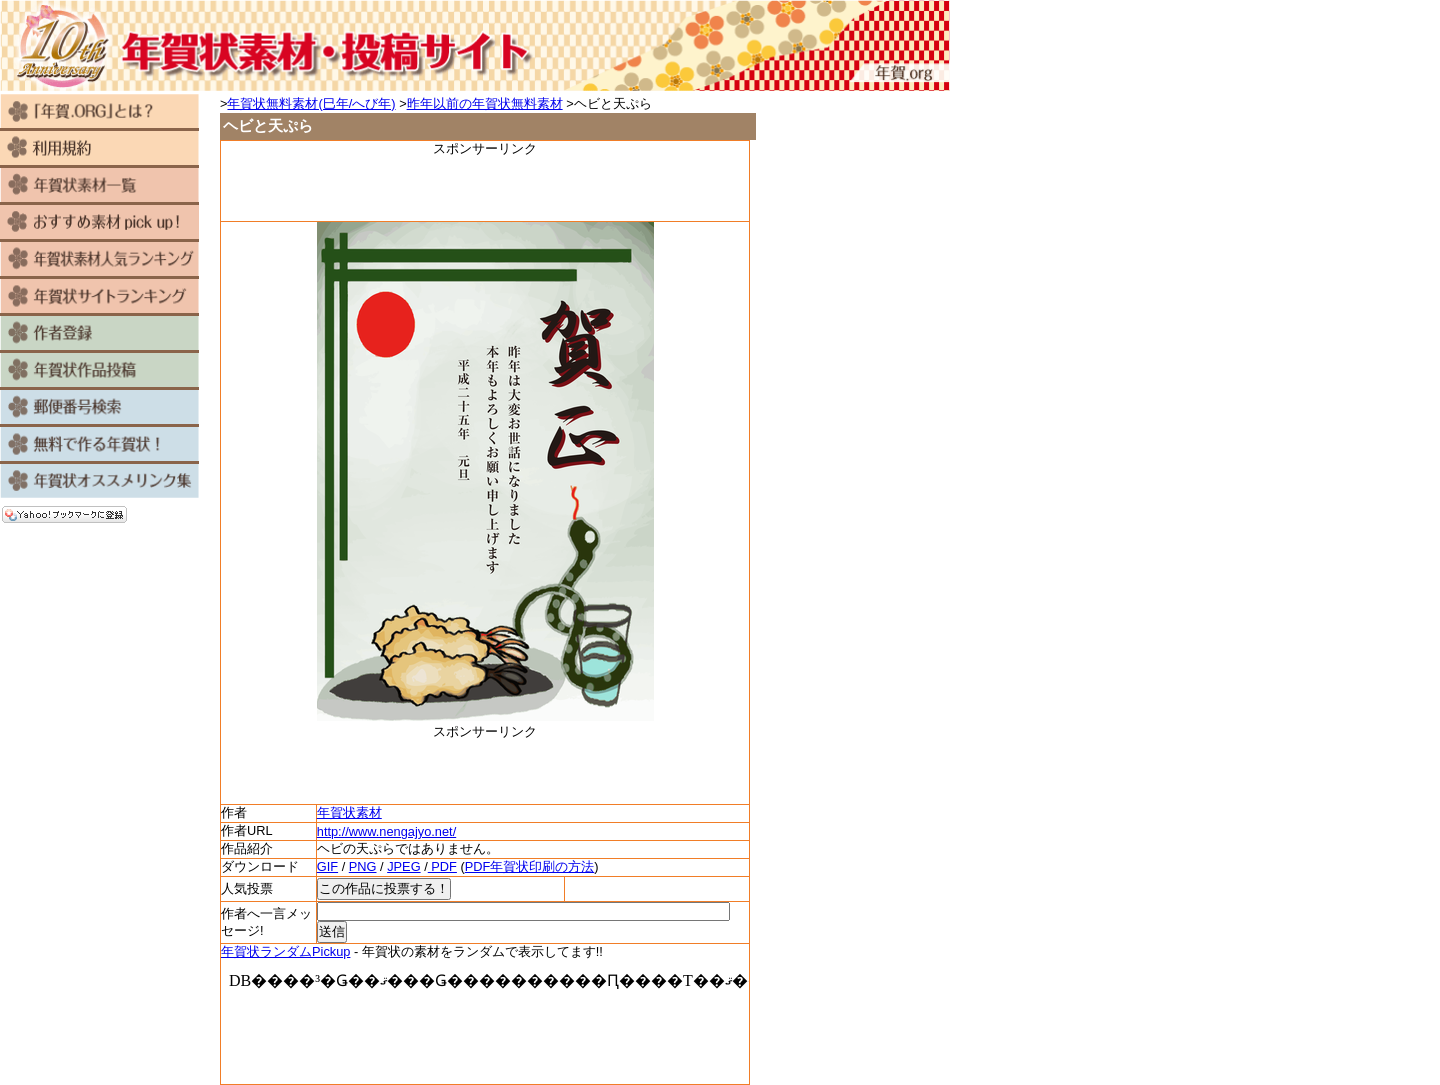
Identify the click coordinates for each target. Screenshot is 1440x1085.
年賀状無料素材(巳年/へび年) (311, 103)
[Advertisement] (485, 188)
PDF (442, 866)
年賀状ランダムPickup (285, 951)
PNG (363, 866)
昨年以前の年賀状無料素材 (485, 103)
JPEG (403, 866)
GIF (327, 866)
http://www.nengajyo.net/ (386, 831)
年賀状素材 (349, 812)
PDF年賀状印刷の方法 (530, 866)
